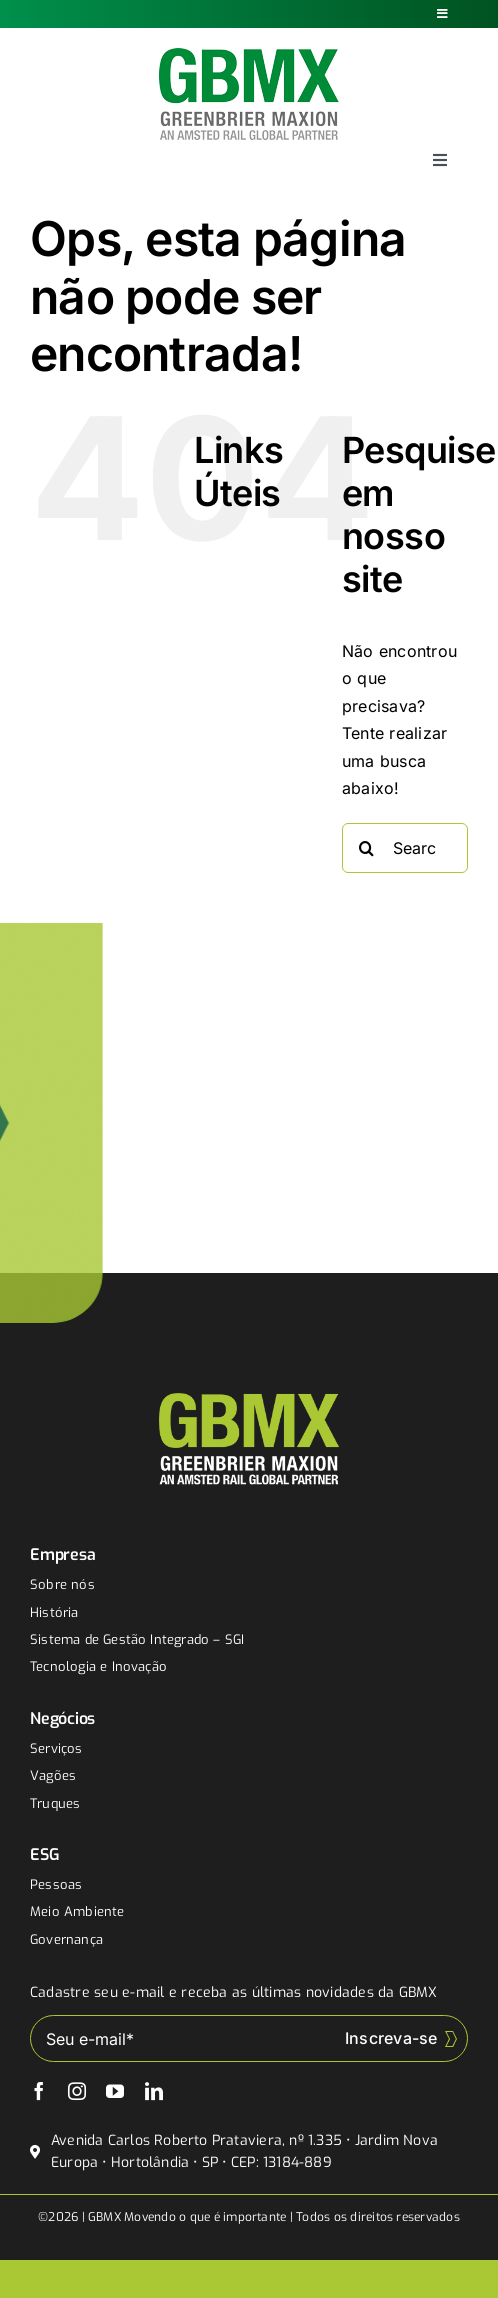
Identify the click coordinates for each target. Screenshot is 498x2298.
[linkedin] (154, 2091)
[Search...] (405, 848)
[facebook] (39, 2091)
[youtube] (115, 2091)
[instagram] (77, 2091)
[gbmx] (249, 56)
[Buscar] (367, 848)
